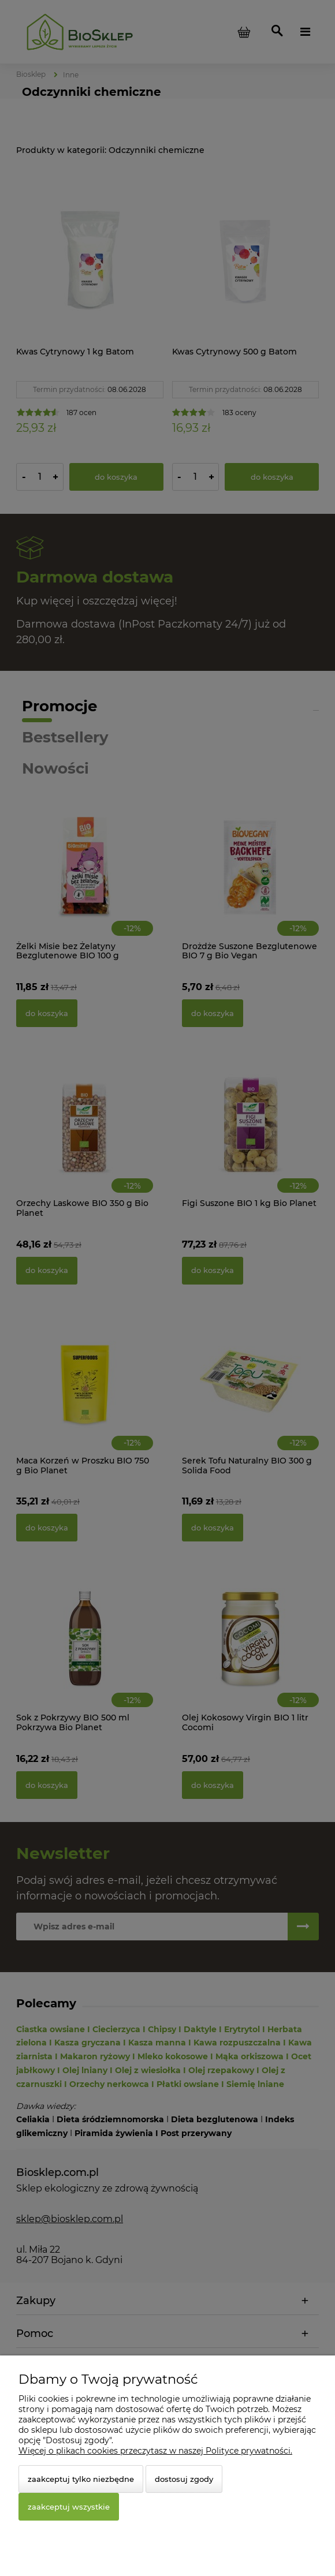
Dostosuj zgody (184, 2479)
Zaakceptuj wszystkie (69, 2506)
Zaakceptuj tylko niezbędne (81, 2479)
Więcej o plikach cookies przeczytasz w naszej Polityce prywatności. (155, 2451)
